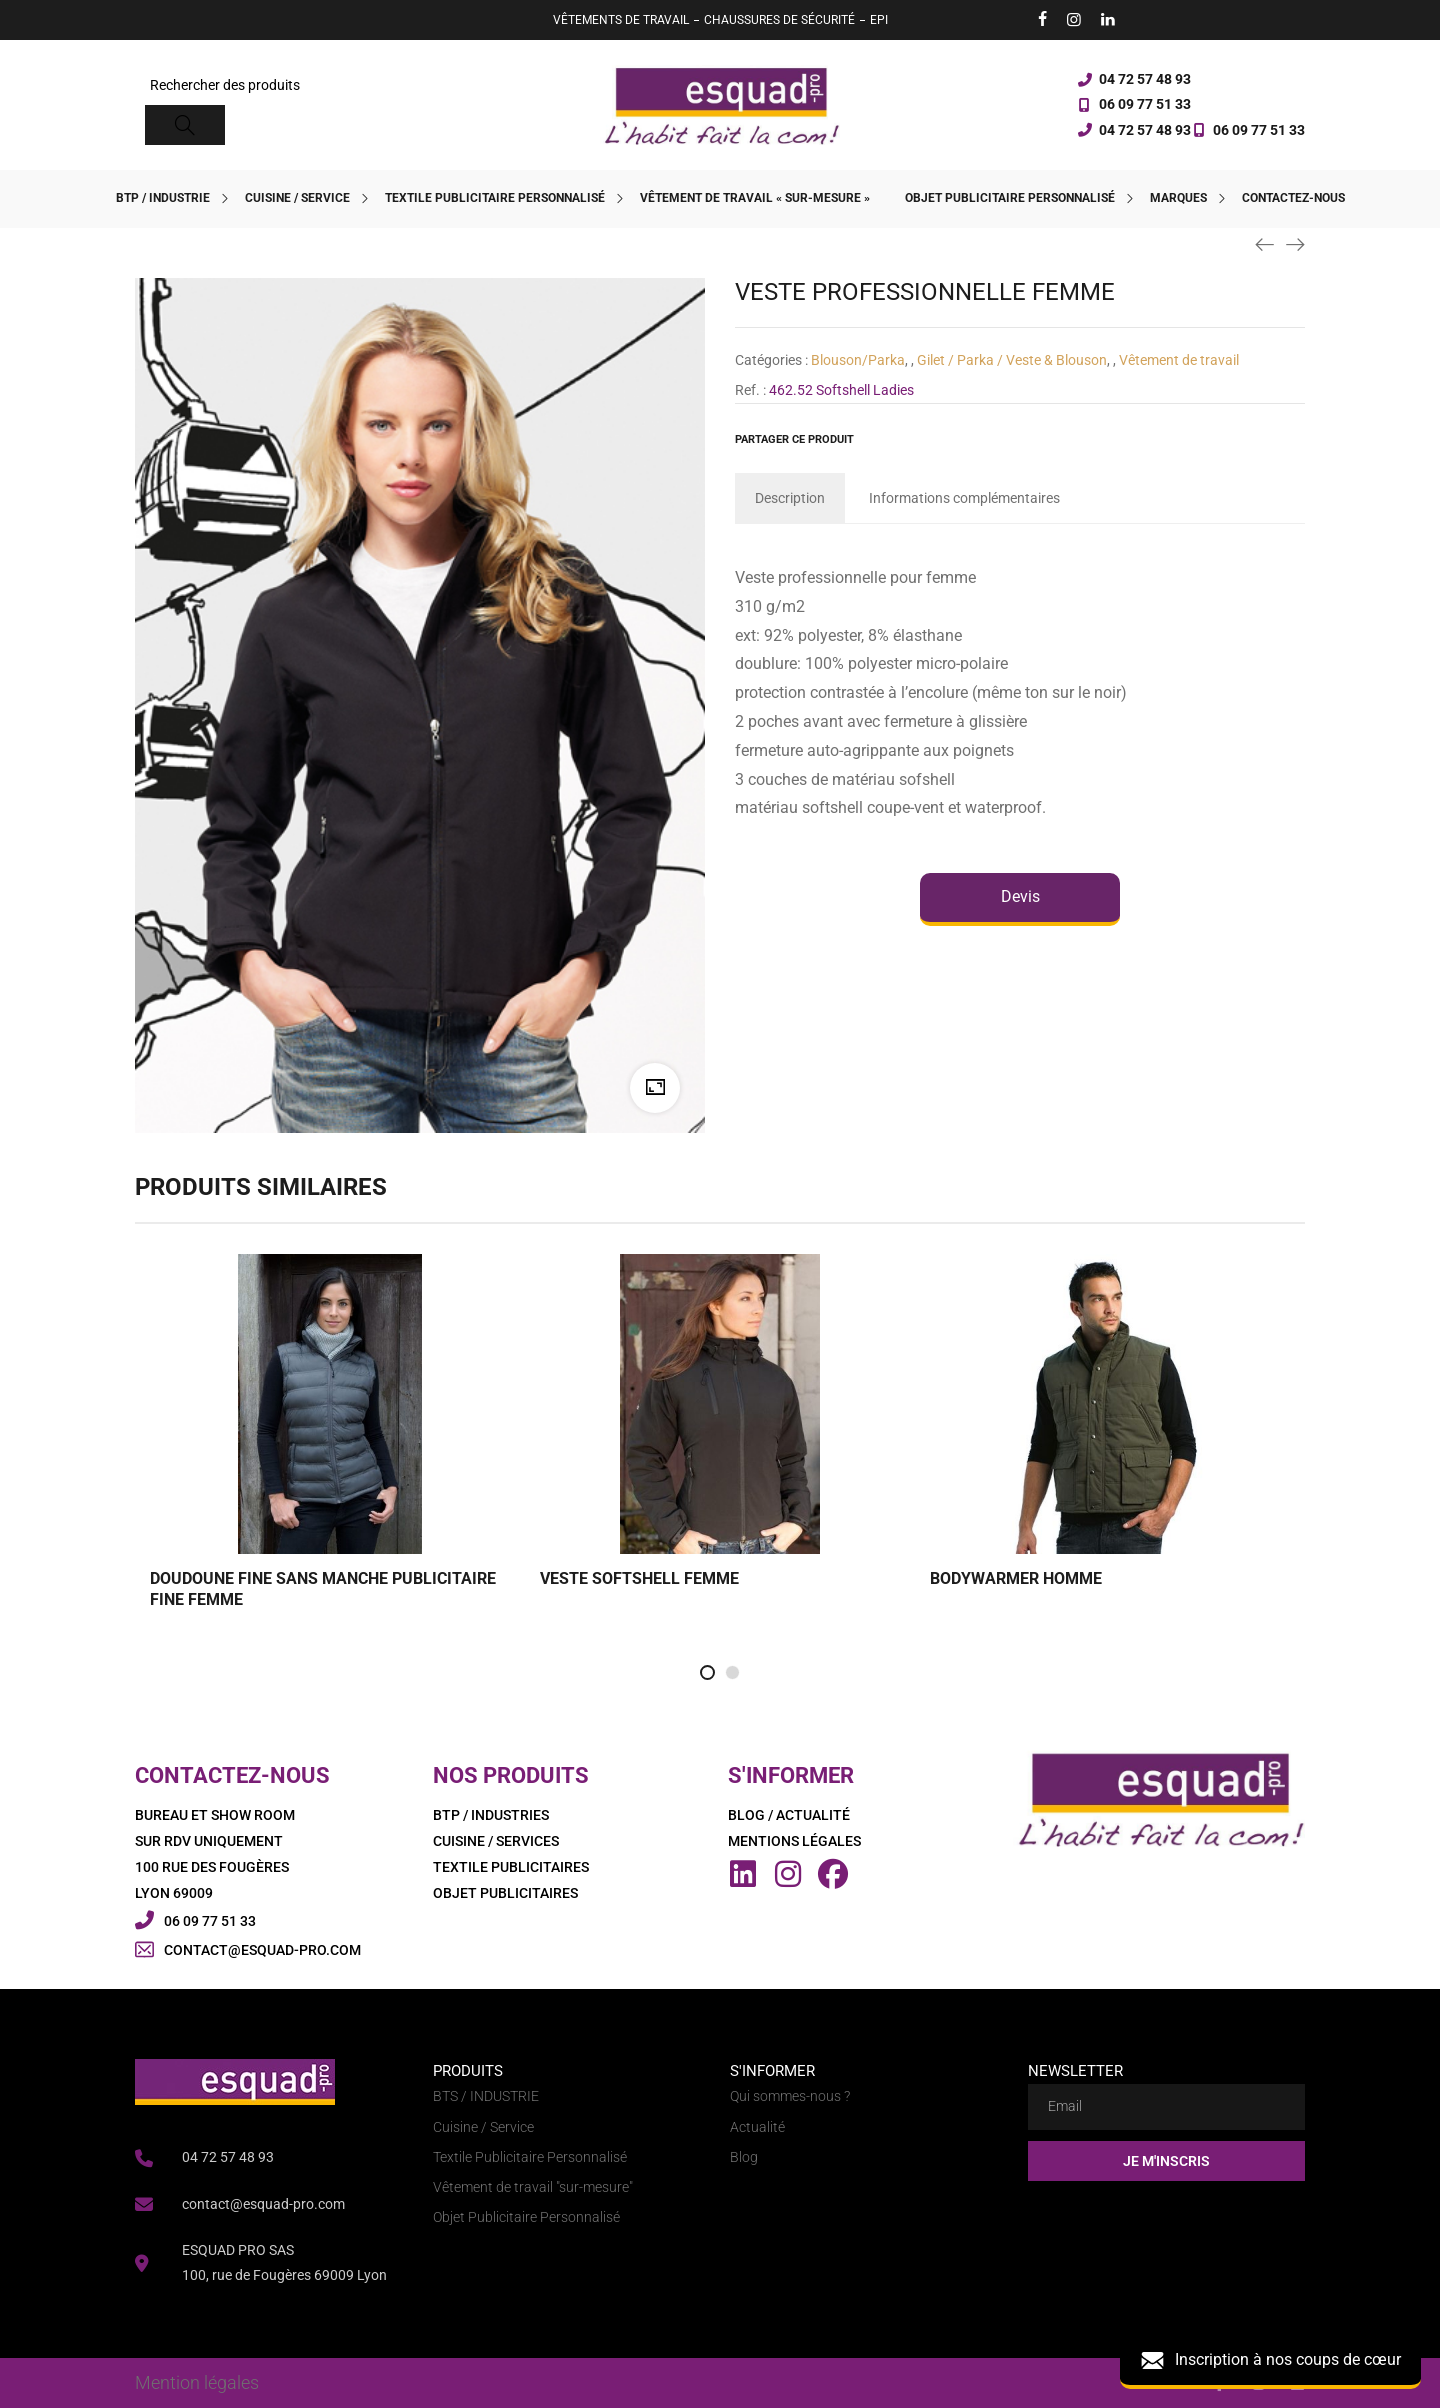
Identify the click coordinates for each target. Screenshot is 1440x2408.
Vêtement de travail (1179, 360)
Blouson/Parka (858, 360)
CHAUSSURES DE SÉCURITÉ (779, 20)
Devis (1020, 896)
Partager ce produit (794, 439)
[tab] (790, 498)
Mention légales (197, 2382)
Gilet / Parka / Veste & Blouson (1012, 360)
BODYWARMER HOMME (1016, 1578)
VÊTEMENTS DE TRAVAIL (621, 20)
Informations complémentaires (964, 498)
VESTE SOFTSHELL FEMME (639, 1578)
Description (790, 498)
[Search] (185, 125)
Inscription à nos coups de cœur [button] (1270, 2360)
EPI (879, 20)
